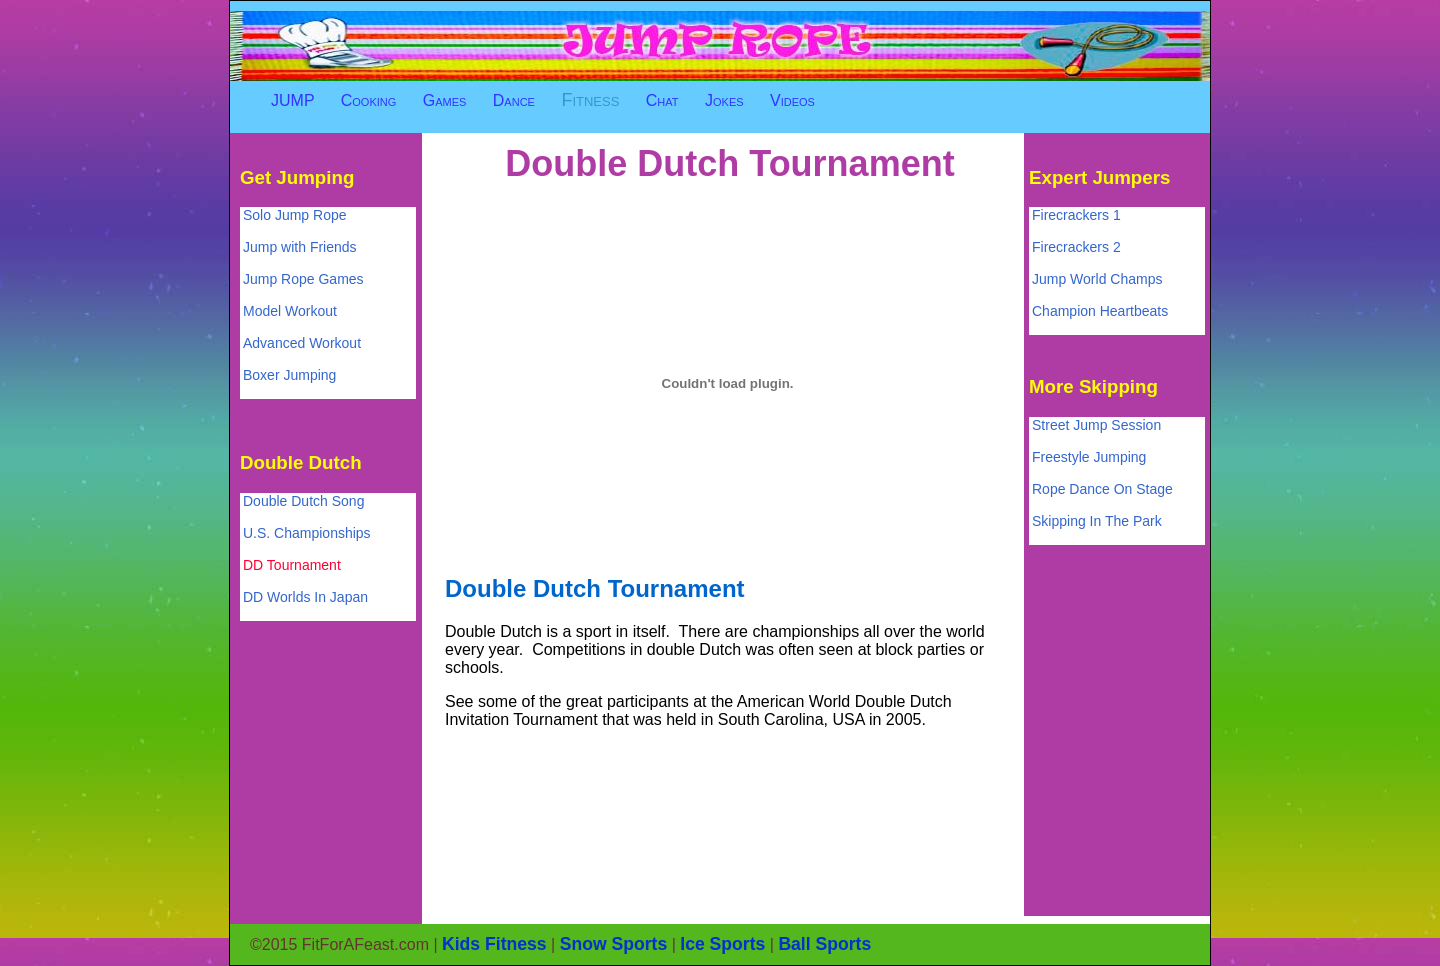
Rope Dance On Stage (1102, 489)
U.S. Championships (307, 533)
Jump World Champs (1097, 279)
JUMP (292, 100)
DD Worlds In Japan (305, 597)
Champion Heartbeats (1100, 311)
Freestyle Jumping (1089, 457)
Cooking (369, 100)
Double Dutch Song (303, 501)
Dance (514, 100)
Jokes (724, 100)
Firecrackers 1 (1076, 215)
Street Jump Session (1096, 425)
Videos (792, 100)
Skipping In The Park (1097, 521)
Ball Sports (824, 944)
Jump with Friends (300, 247)
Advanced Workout (302, 343)
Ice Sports (722, 944)
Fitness (590, 100)
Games (445, 100)
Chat (662, 100)
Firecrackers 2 (1076, 247)
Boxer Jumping (289, 375)
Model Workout (290, 311)
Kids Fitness (494, 944)
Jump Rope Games (303, 279)
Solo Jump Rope (295, 215)
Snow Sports (614, 944)
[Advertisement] (804, 122)
